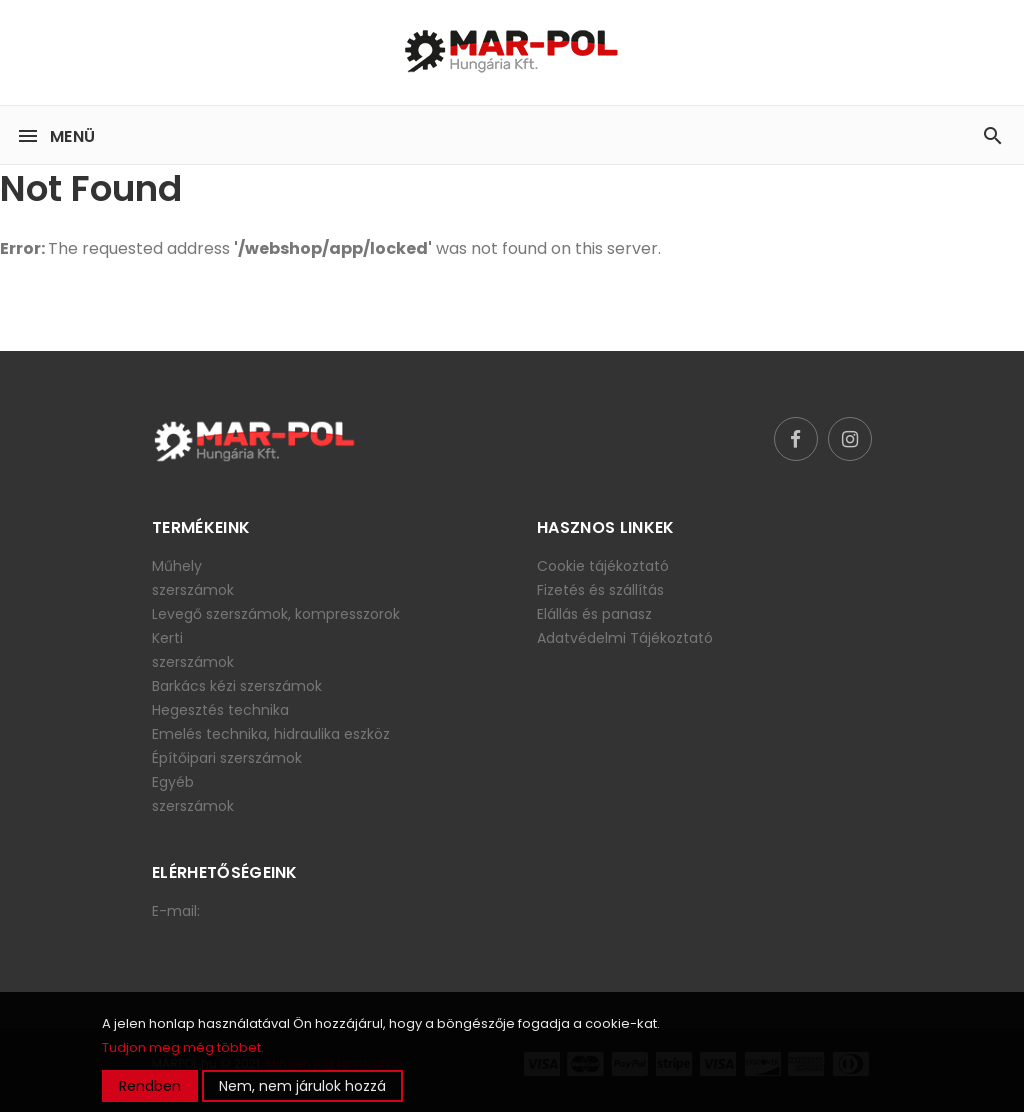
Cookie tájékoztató (603, 566)
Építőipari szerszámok (227, 758)
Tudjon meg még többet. (183, 1047)
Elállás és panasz (594, 614)
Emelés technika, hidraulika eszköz (271, 734)
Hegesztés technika (220, 710)
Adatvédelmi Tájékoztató (625, 638)
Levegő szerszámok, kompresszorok (276, 614)
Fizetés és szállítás (600, 590)
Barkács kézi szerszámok (237, 686)
